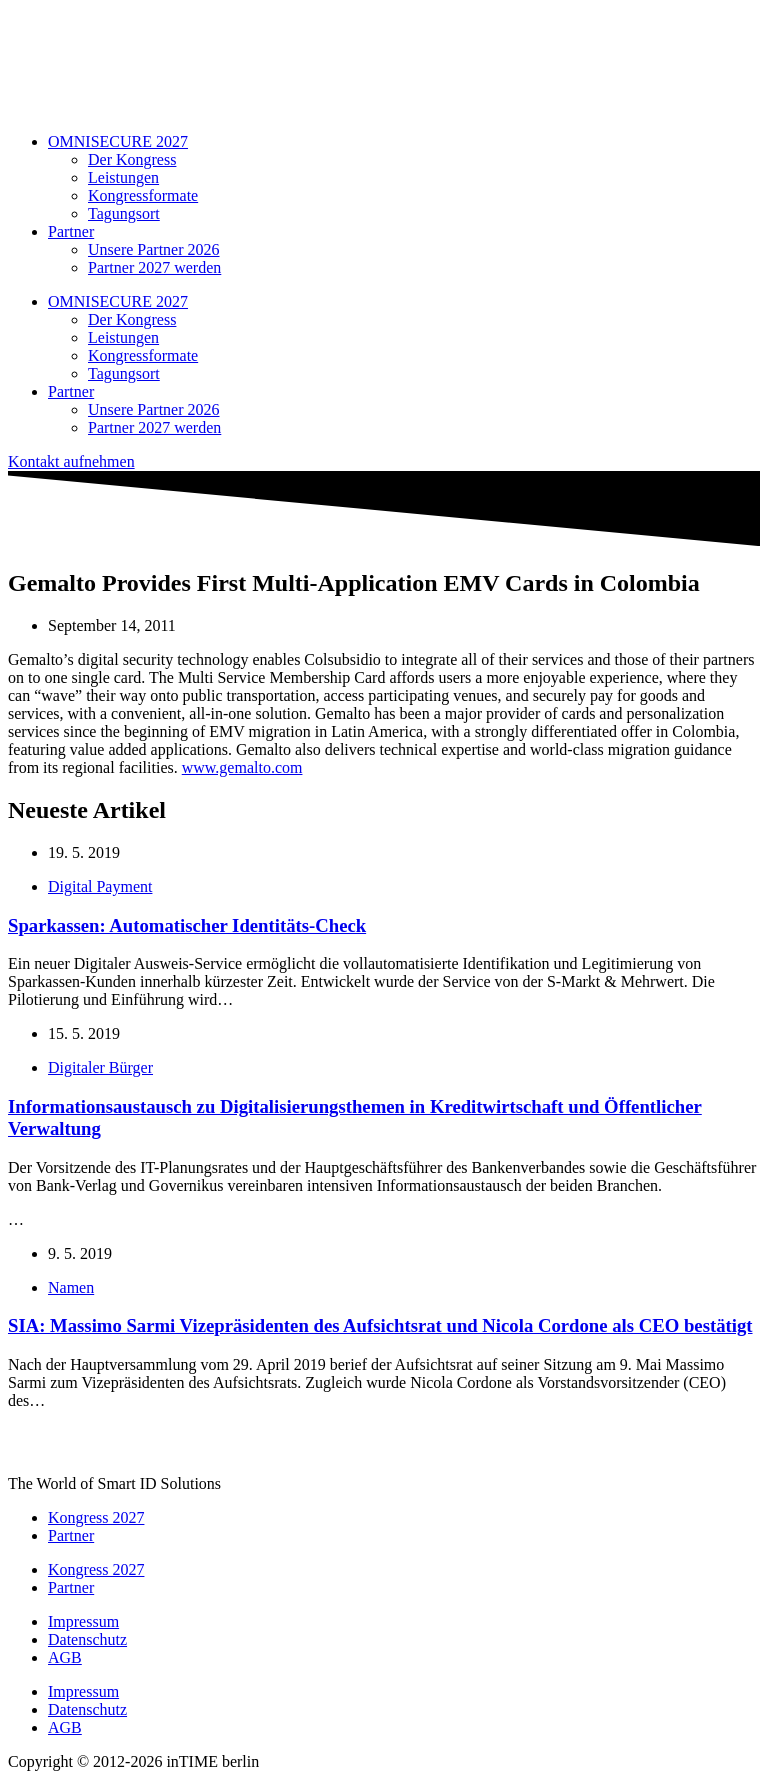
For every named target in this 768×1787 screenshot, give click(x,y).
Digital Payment (100, 886)
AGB (65, 1657)
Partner (71, 231)
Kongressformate (143, 195)
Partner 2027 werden (154, 267)
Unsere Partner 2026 (154, 249)
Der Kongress (132, 159)
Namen (71, 1287)
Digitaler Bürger (100, 1067)
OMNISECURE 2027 (118, 141)
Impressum (83, 1621)
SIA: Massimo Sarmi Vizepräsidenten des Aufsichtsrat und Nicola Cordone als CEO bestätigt (380, 1325)
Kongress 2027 (96, 1517)
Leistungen (123, 177)
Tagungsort (124, 213)
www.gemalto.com (242, 767)
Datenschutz (87, 1639)
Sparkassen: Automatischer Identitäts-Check (187, 925)
